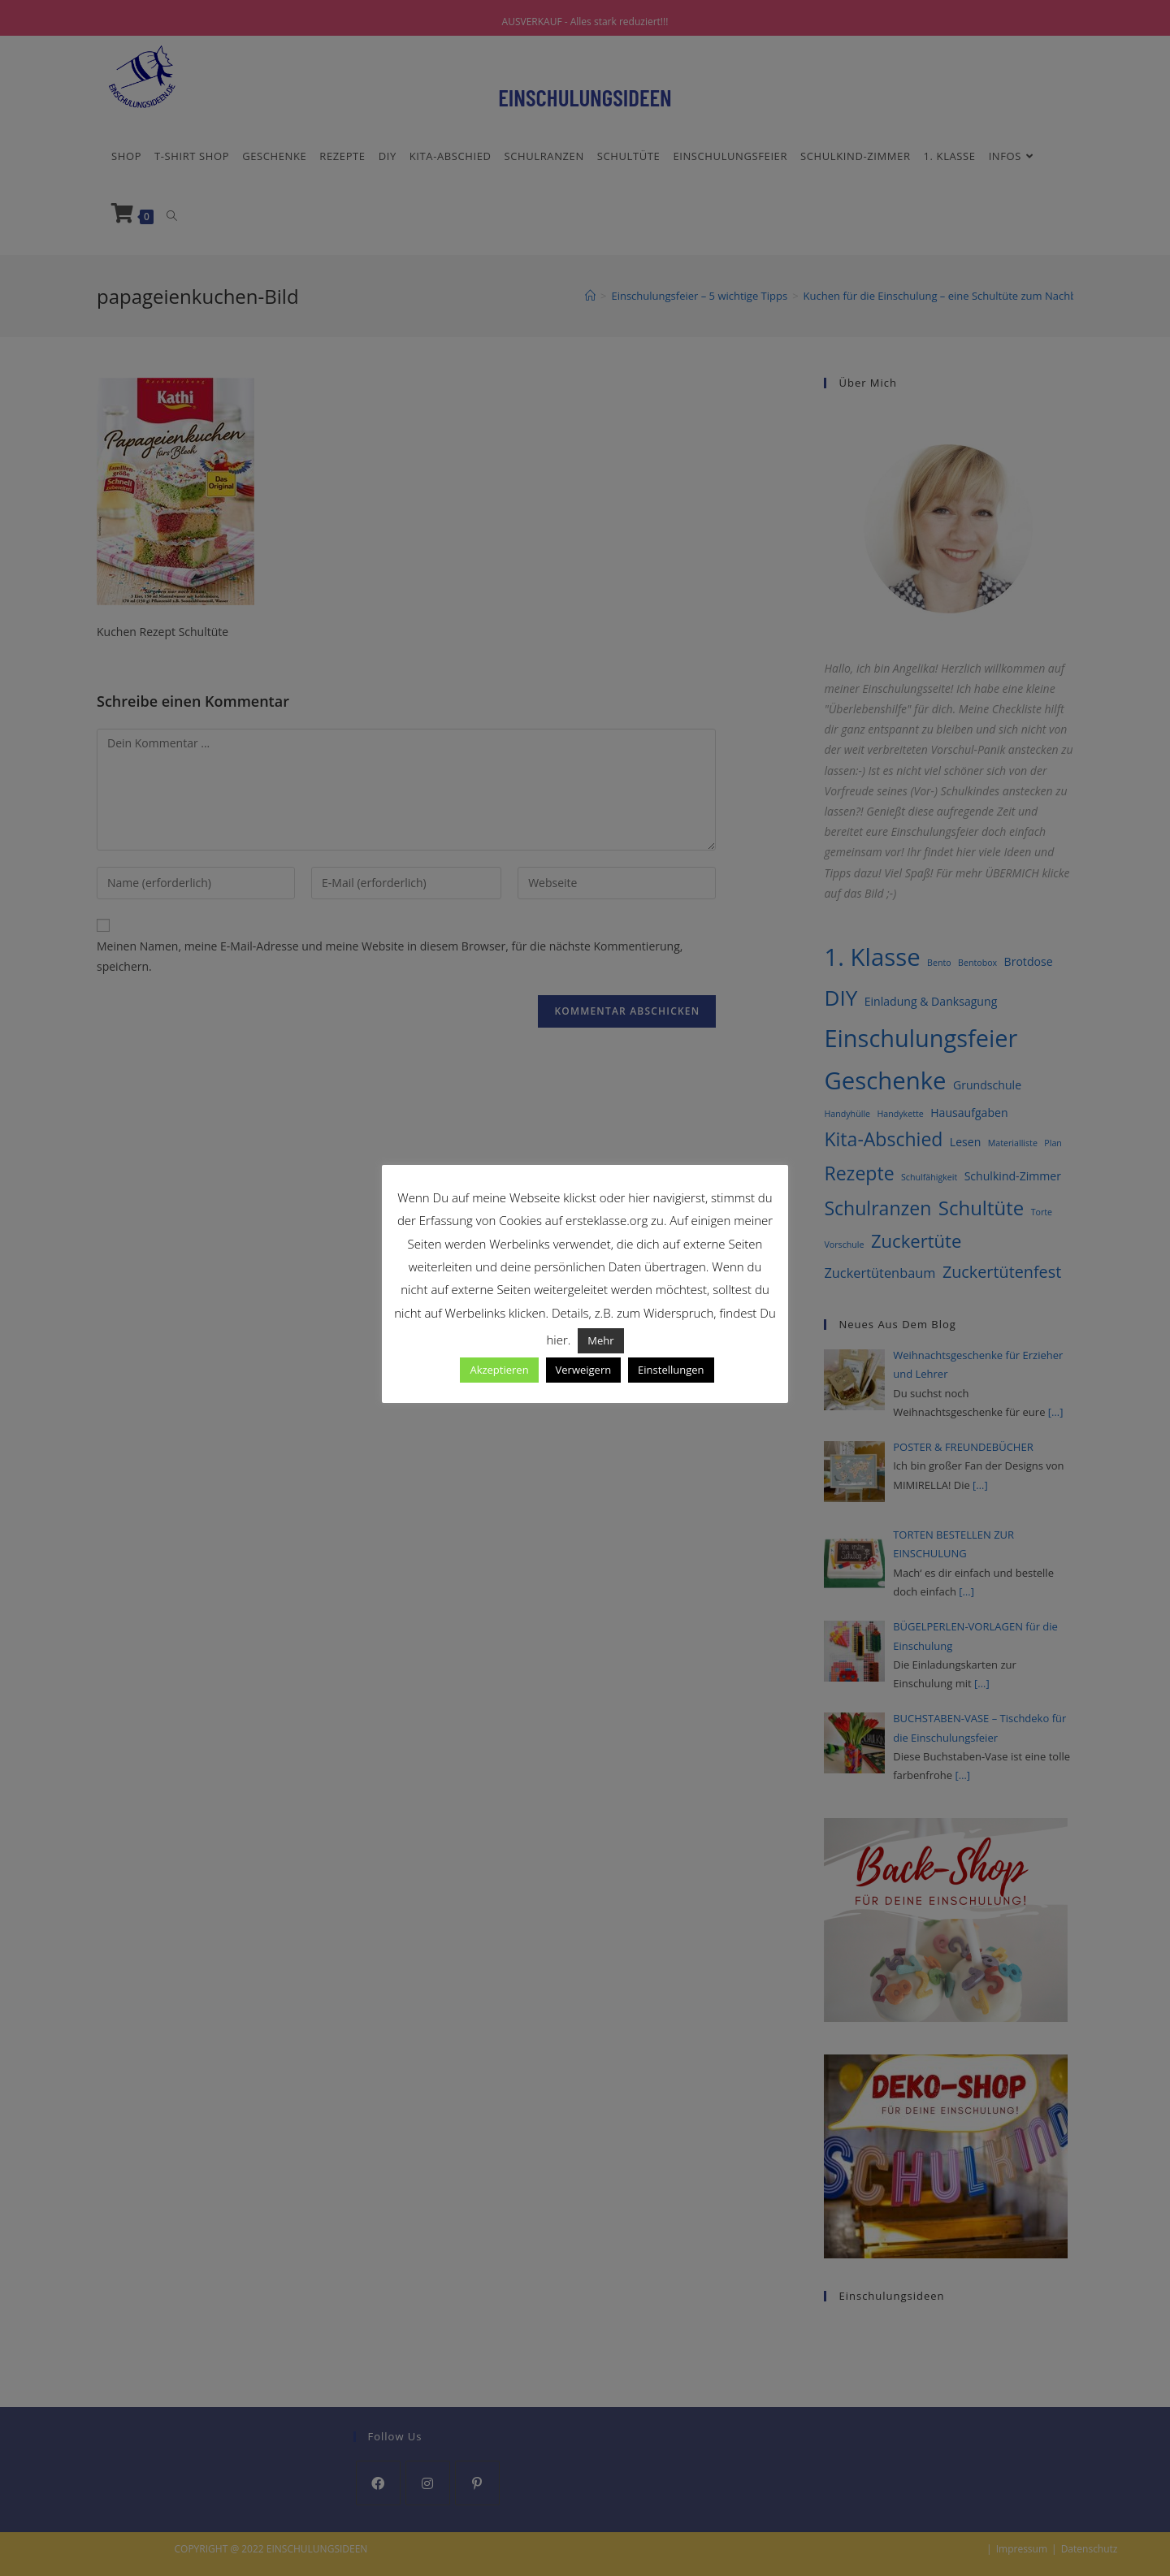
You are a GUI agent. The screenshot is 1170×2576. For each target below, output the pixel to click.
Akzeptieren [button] (499, 1369)
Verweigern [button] (584, 1369)
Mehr (600, 1340)
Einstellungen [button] (671, 1369)
